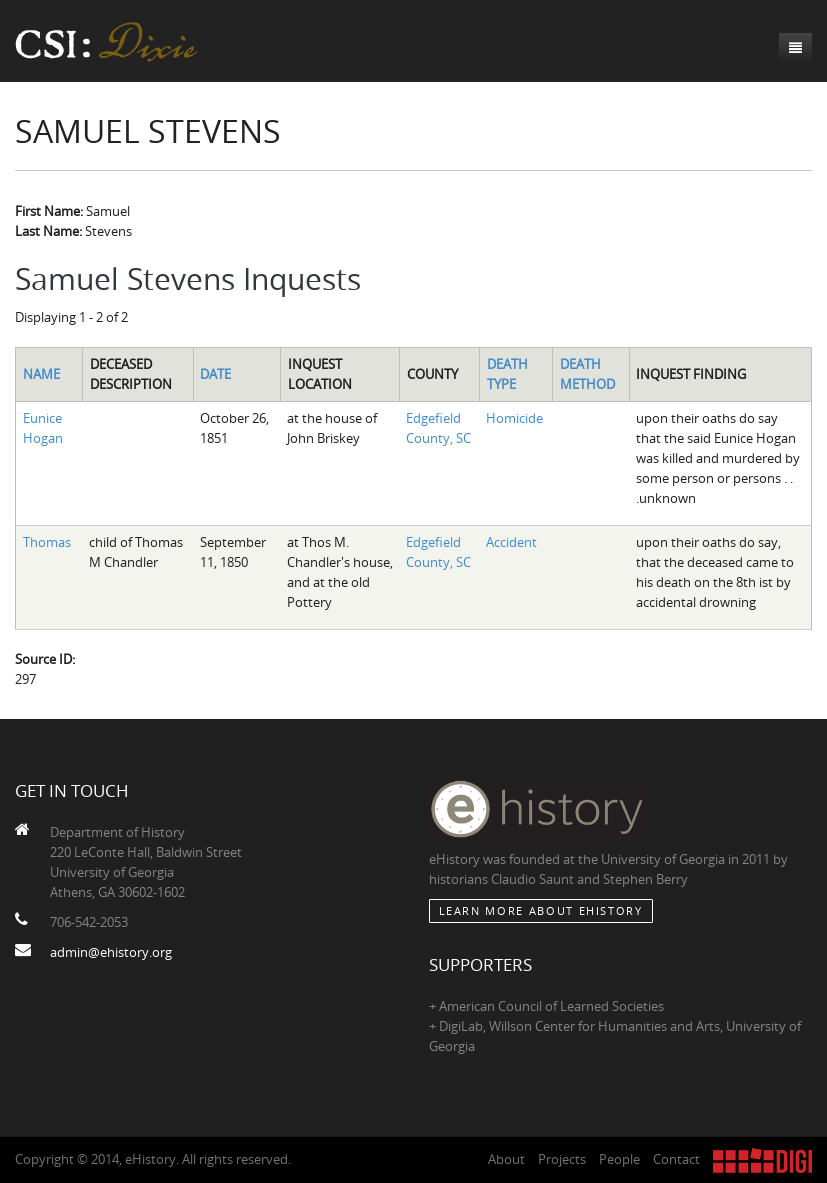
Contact (676, 1159)
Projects (562, 1159)
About (506, 1159)
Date (215, 374)
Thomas (47, 542)
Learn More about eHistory (541, 910)
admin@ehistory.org (111, 952)
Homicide (514, 418)
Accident (511, 542)
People (619, 1159)
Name (41, 374)
